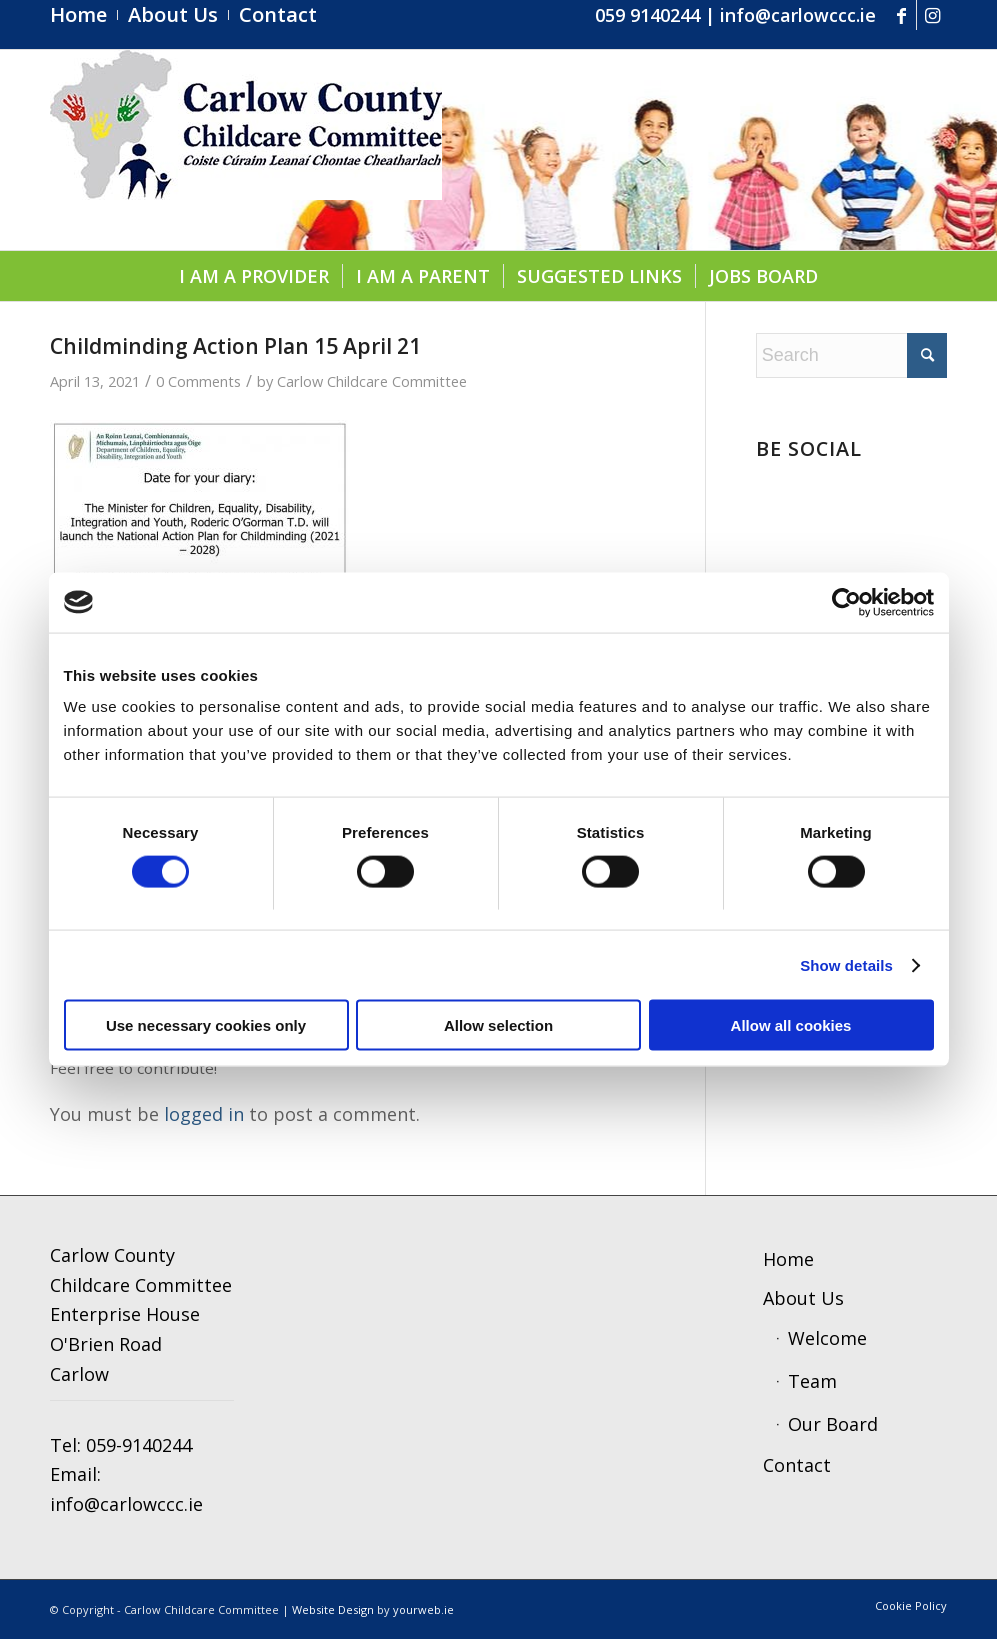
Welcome (827, 1338)
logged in (204, 1114)
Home (788, 1259)
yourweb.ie (423, 1609)
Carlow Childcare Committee (372, 381)
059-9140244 (139, 1445)
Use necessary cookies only (206, 1025)
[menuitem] (84, 15)
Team (812, 1381)
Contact (797, 1465)
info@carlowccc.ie (798, 15)
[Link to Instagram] (932, 15)
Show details (846, 964)
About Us (803, 1298)
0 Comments (198, 381)
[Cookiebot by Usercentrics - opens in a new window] (846, 602)
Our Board (833, 1424)
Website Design (333, 1609)
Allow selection (498, 1025)
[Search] (851, 355)
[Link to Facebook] (901, 15)
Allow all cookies (791, 1025)
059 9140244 (647, 15)
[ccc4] (246, 150)
